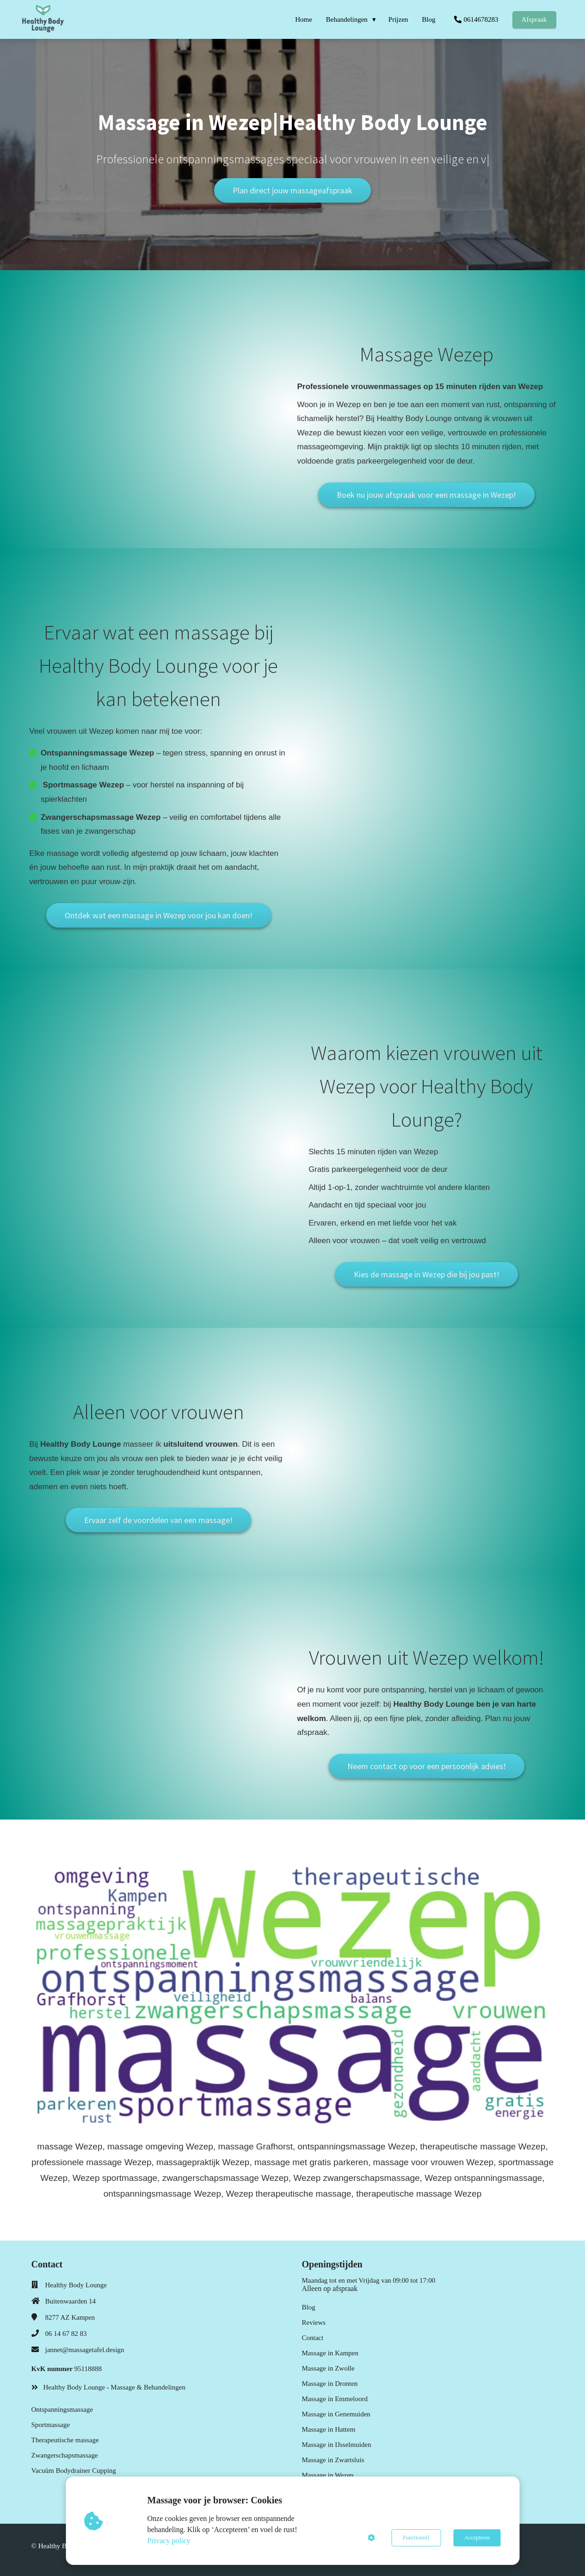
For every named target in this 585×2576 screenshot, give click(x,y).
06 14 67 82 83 (66, 2333)
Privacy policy (169, 2541)
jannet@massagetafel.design (84, 2349)
